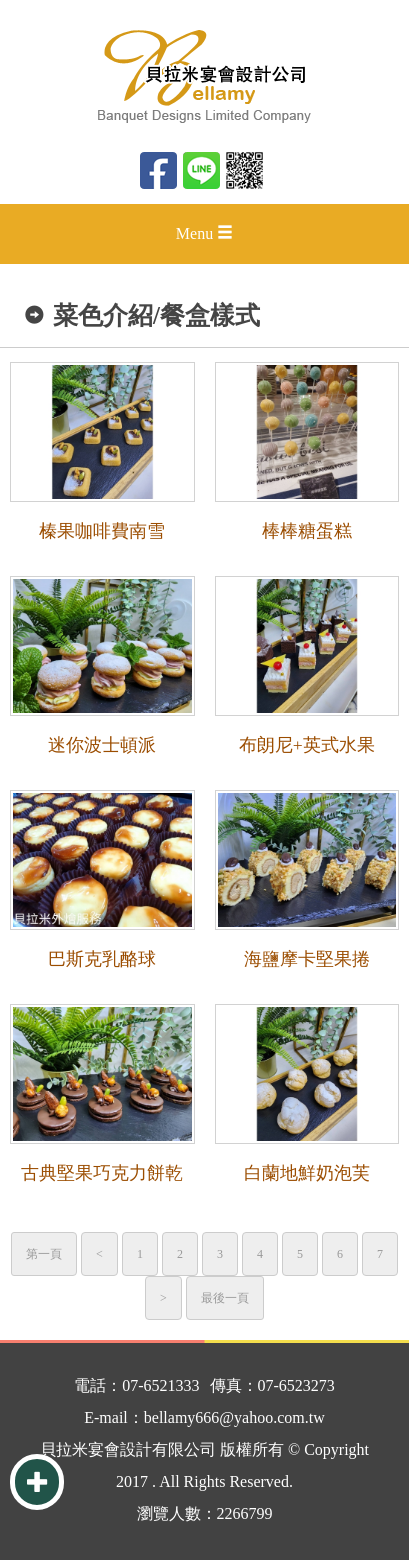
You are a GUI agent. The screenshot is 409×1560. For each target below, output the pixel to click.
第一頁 (44, 1254)
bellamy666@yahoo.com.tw (234, 1417)
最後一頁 (225, 1298)
